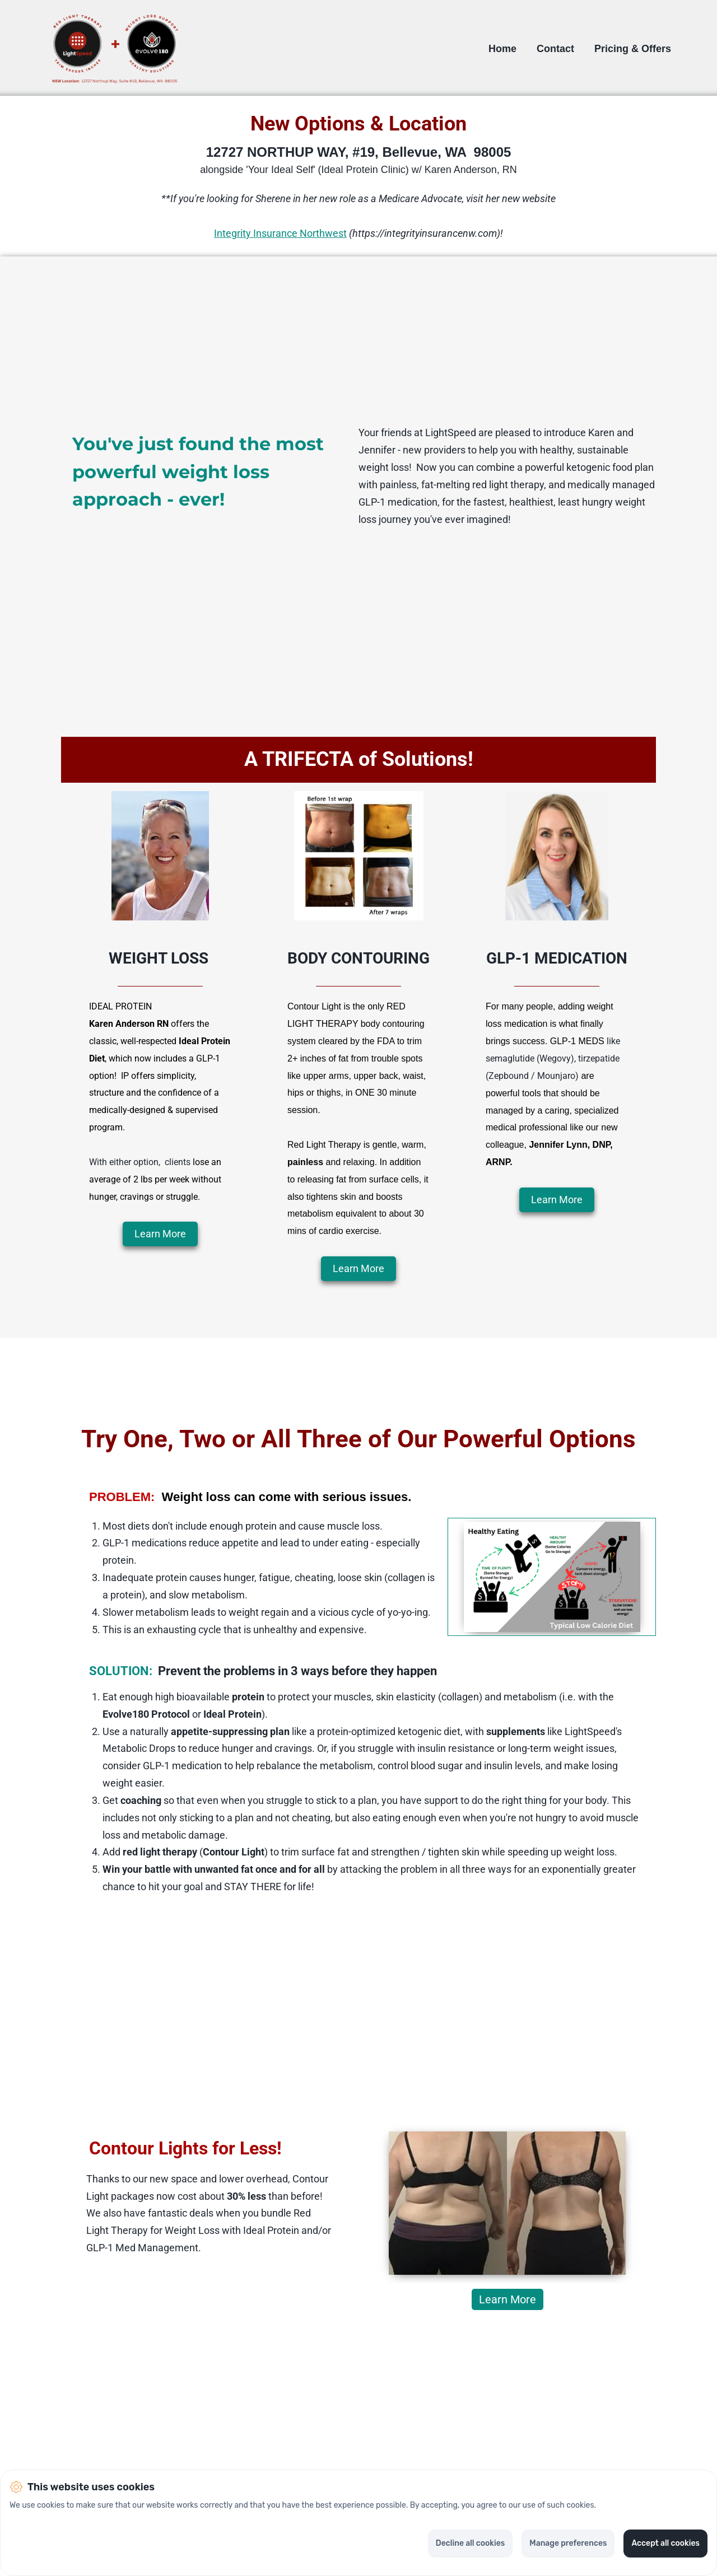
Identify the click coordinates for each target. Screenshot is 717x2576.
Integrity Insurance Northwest (280, 233)
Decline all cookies (470, 2543)
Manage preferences (568, 2543)
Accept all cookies (665, 2543)
